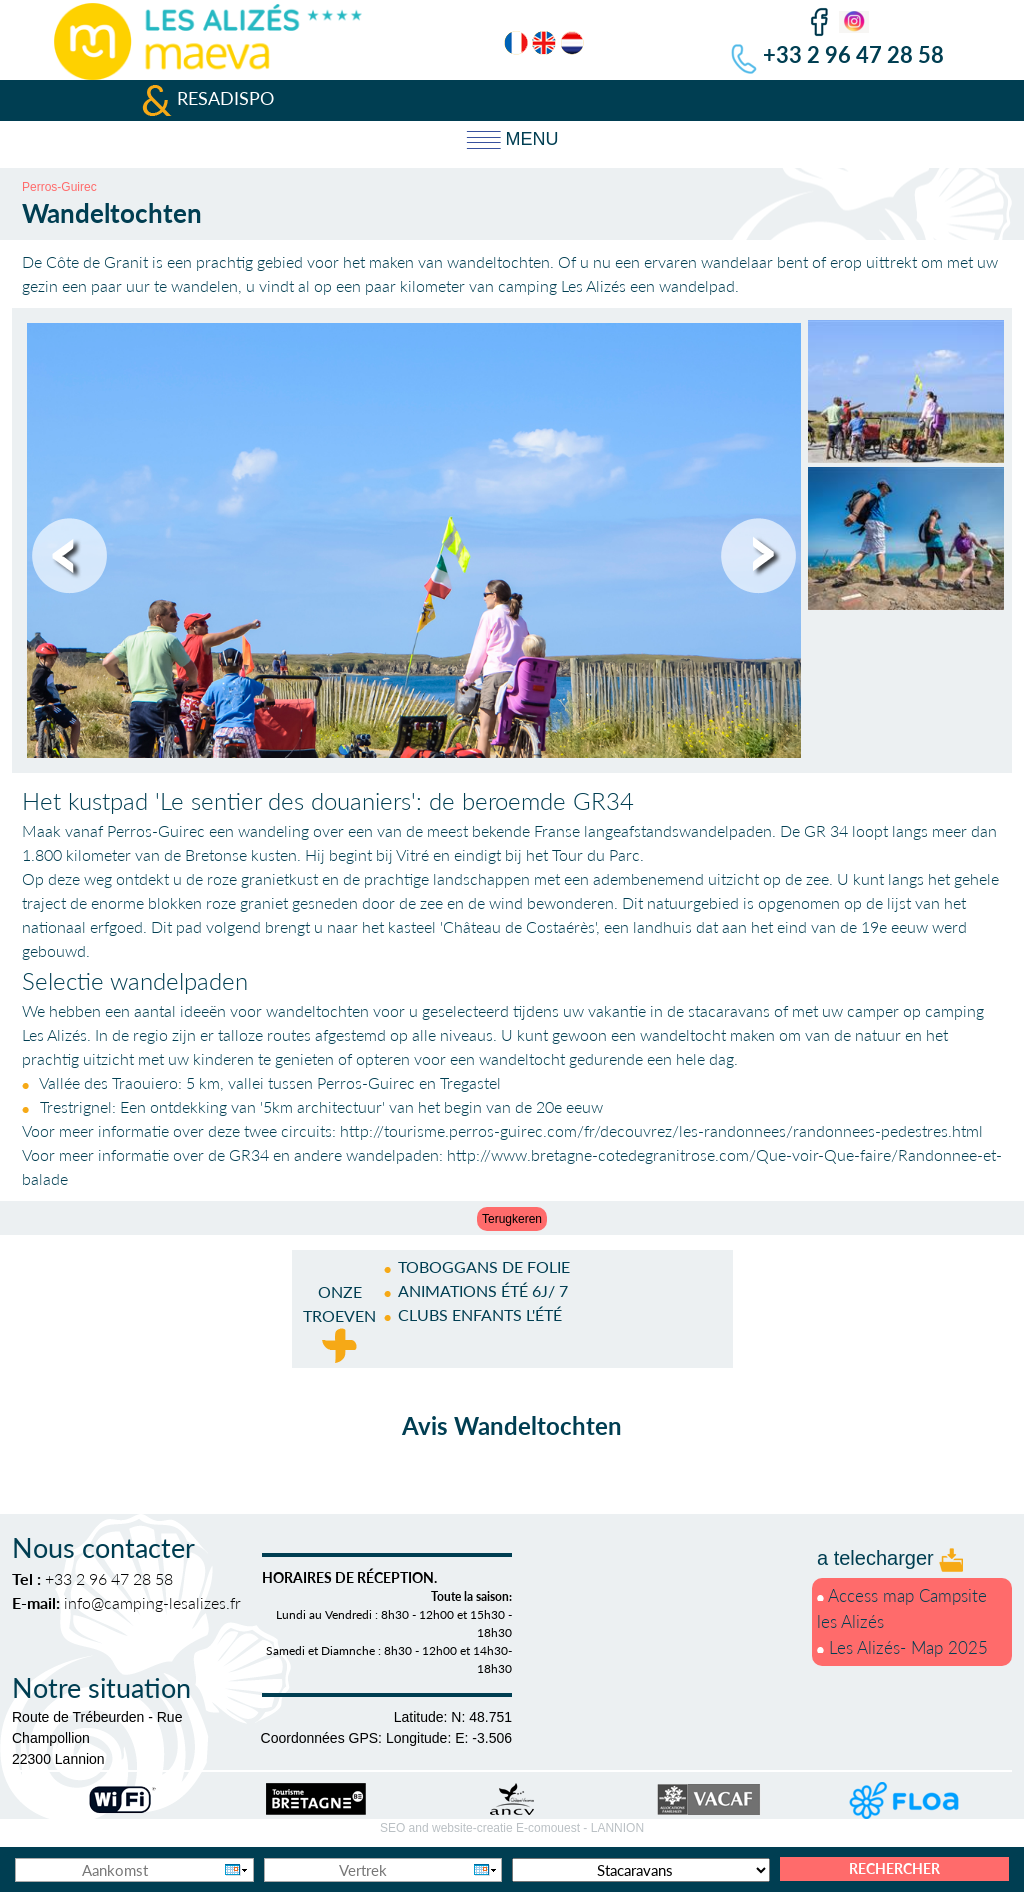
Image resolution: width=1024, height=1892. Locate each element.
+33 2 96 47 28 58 (853, 54)
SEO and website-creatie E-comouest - (512, 1828)
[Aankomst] (134, 1870)
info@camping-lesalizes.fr (152, 1602)
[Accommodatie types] (641, 1870)
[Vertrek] (383, 1870)
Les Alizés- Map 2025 (902, 1647)
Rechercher (894, 1868)
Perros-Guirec (59, 187)
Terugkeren (512, 1219)
